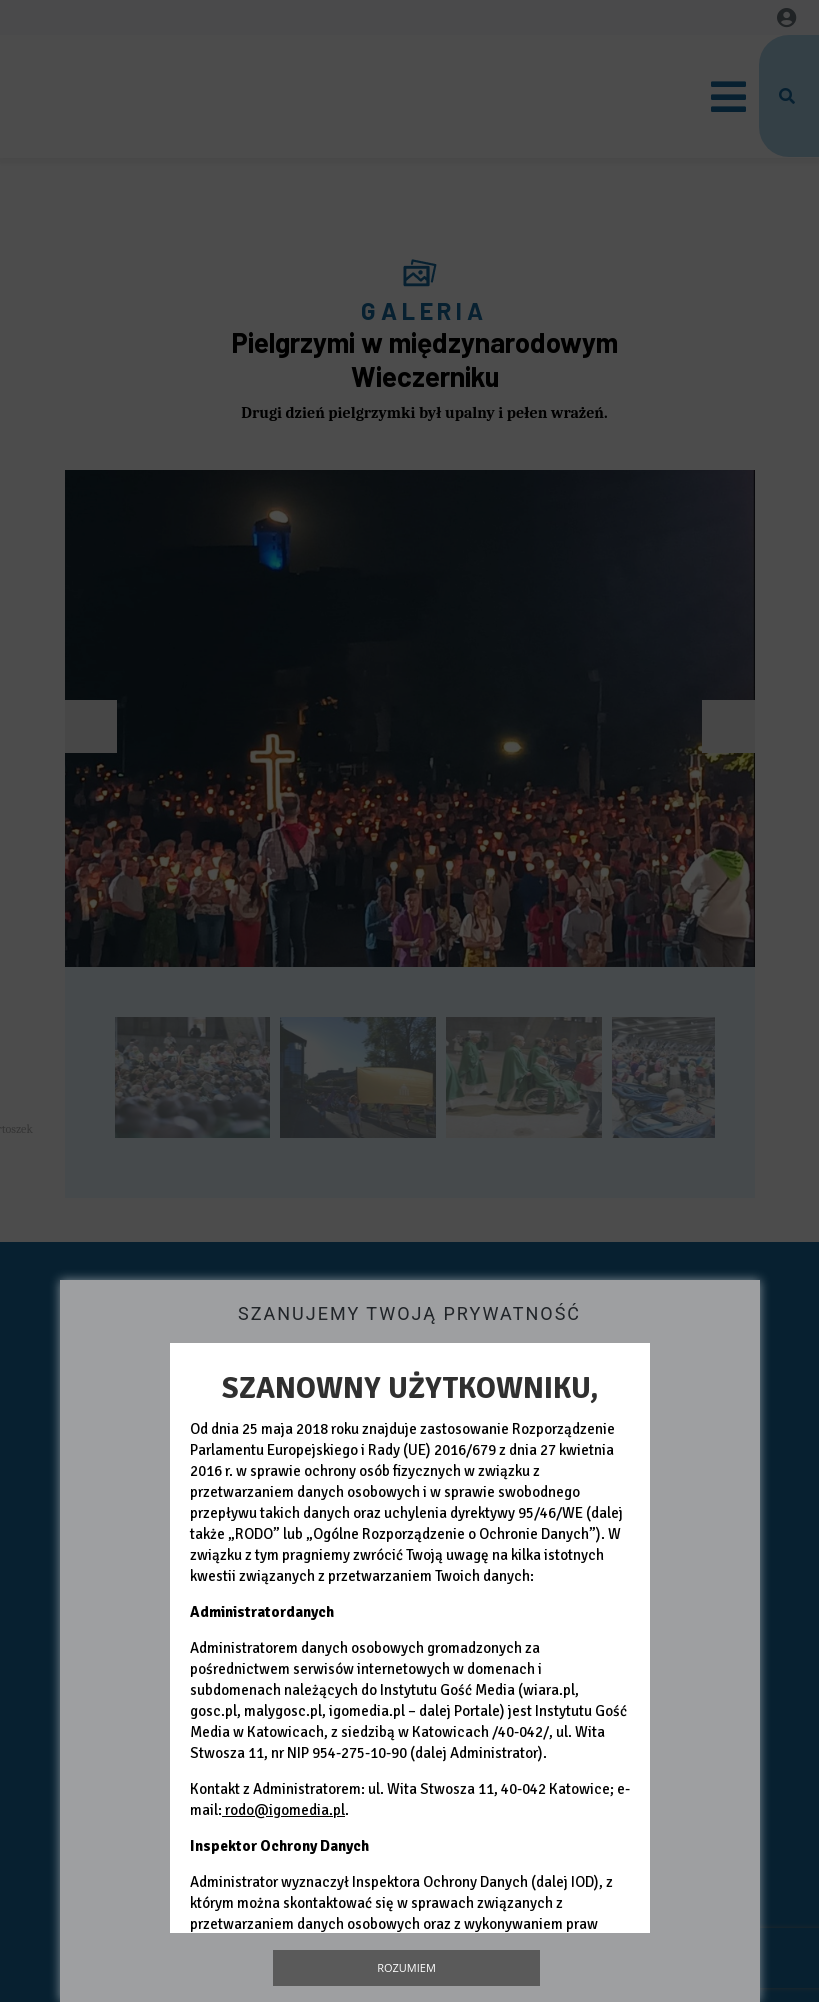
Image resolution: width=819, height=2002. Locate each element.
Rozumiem (406, 1967)
